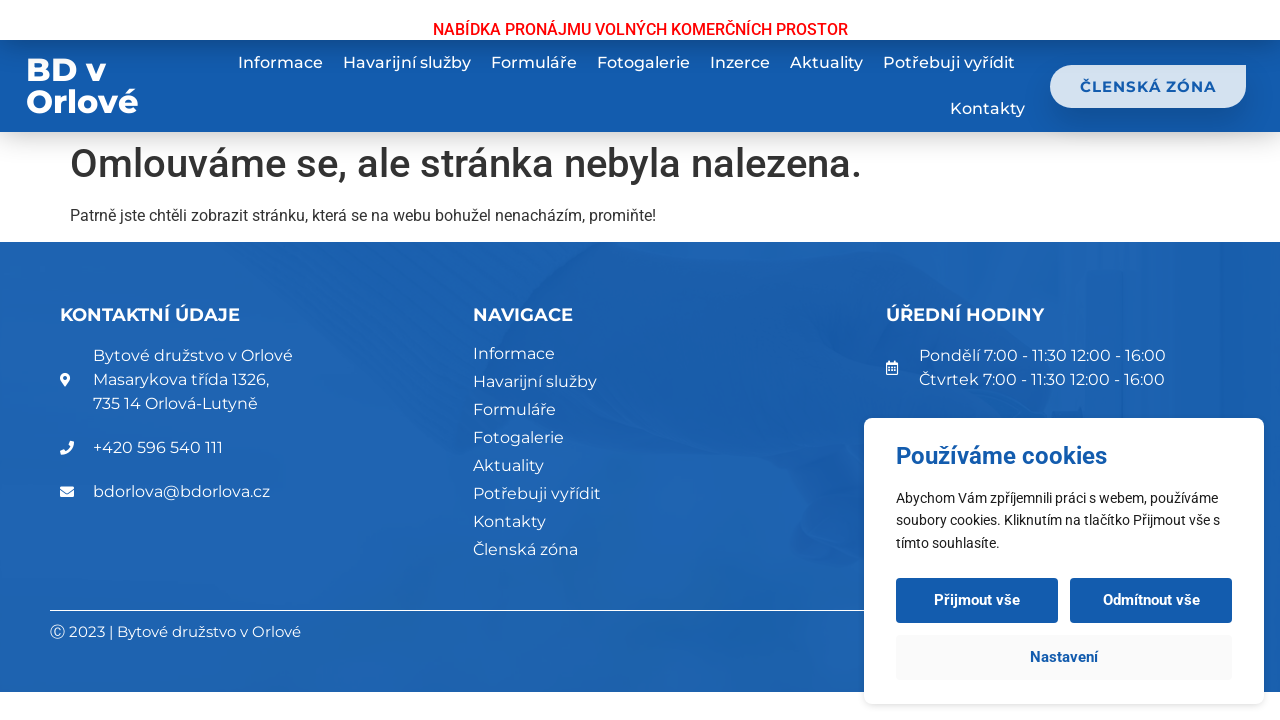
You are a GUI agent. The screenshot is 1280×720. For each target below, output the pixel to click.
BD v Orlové (82, 85)
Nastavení (1064, 657)
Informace (280, 62)
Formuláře (534, 62)
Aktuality (826, 62)
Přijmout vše (977, 600)
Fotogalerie (643, 62)
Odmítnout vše (1151, 600)
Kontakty (987, 108)
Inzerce (740, 62)
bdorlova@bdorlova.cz (181, 491)
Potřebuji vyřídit (949, 62)
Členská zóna (525, 549)
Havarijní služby (407, 62)
